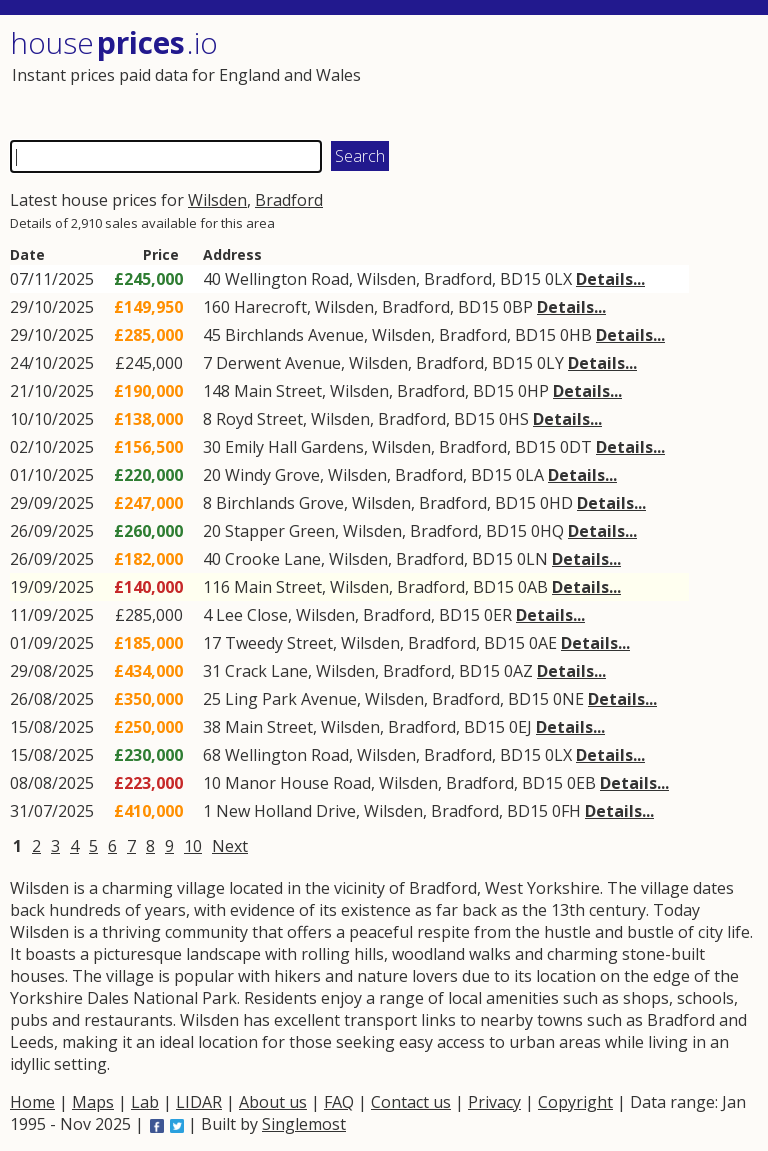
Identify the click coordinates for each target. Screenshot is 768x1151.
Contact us (411, 1102)
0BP (518, 307)
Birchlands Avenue (294, 335)
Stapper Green (280, 531)
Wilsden (217, 200)
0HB (576, 335)
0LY (550, 363)
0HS (514, 419)
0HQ (547, 531)
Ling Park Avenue (291, 699)
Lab (145, 1102)
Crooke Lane (273, 559)
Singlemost (304, 1124)
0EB (581, 783)
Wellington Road (287, 279)
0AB (533, 587)
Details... (610, 279)
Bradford (289, 200)
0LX (558, 279)
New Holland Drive (286, 811)
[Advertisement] (568, 75)
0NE (568, 699)
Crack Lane (266, 671)
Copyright (575, 1102)
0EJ (520, 727)
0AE (543, 643)
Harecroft (270, 307)
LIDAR (199, 1102)
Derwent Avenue (278, 363)
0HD (556, 503)
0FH (566, 811)
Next (230, 846)
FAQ (339, 1102)
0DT (576, 447)
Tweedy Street (279, 643)
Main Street (278, 391)
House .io (114, 42)
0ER (498, 615)
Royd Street (259, 419)
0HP (533, 391)
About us (273, 1102)
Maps (93, 1102)
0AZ (518, 671)
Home (32, 1102)
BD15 (520, 279)
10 (193, 846)
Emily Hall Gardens (294, 447)
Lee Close (252, 615)
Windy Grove (272, 475)
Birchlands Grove (280, 503)
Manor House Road (298, 783)
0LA (530, 475)
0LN (532, 559)
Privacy (494, 1102)
